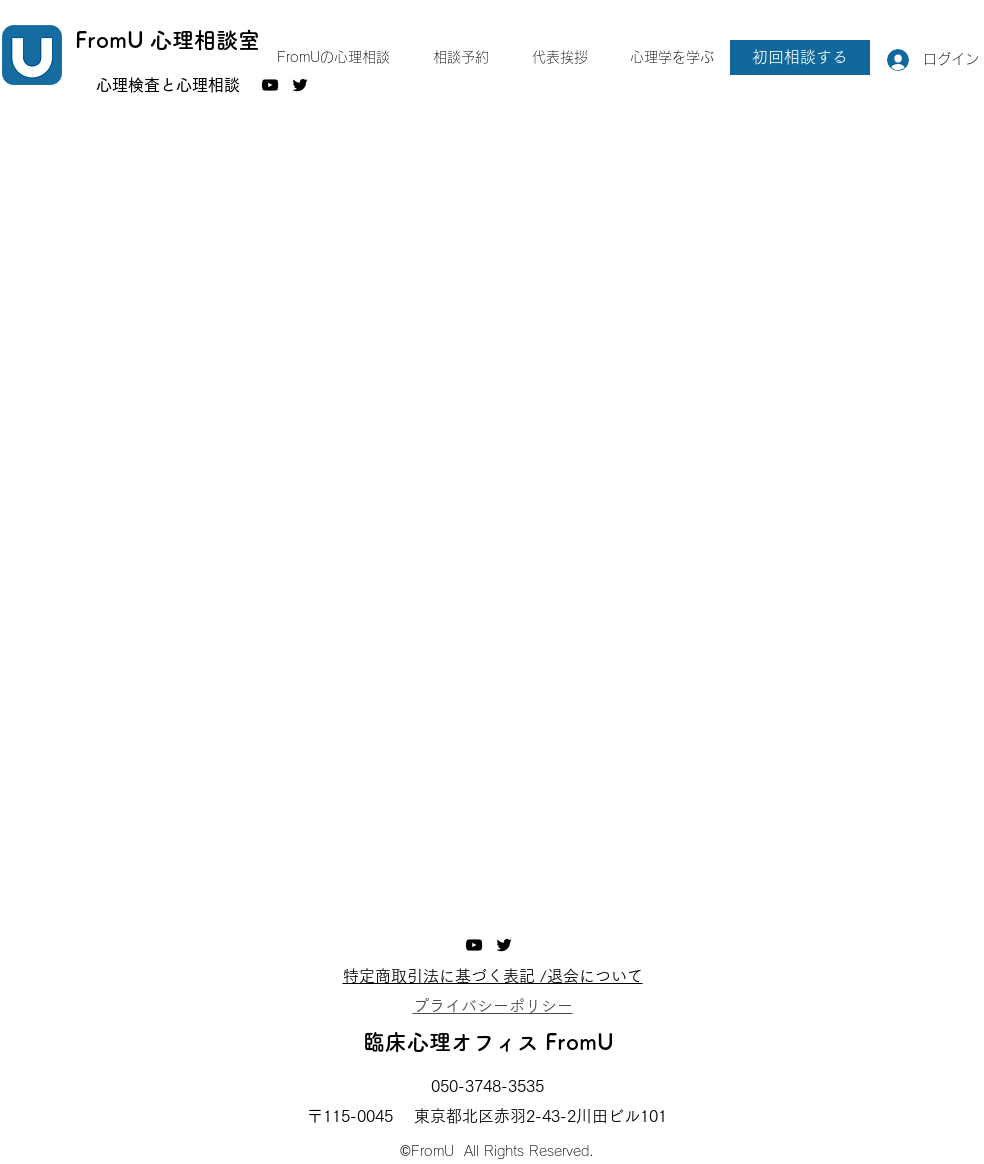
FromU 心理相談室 (167, 40)
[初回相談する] (800, 57)
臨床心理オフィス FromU (488, 1042)
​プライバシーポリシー (493, 1006)
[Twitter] (504, 945)
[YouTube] (270, 85)
